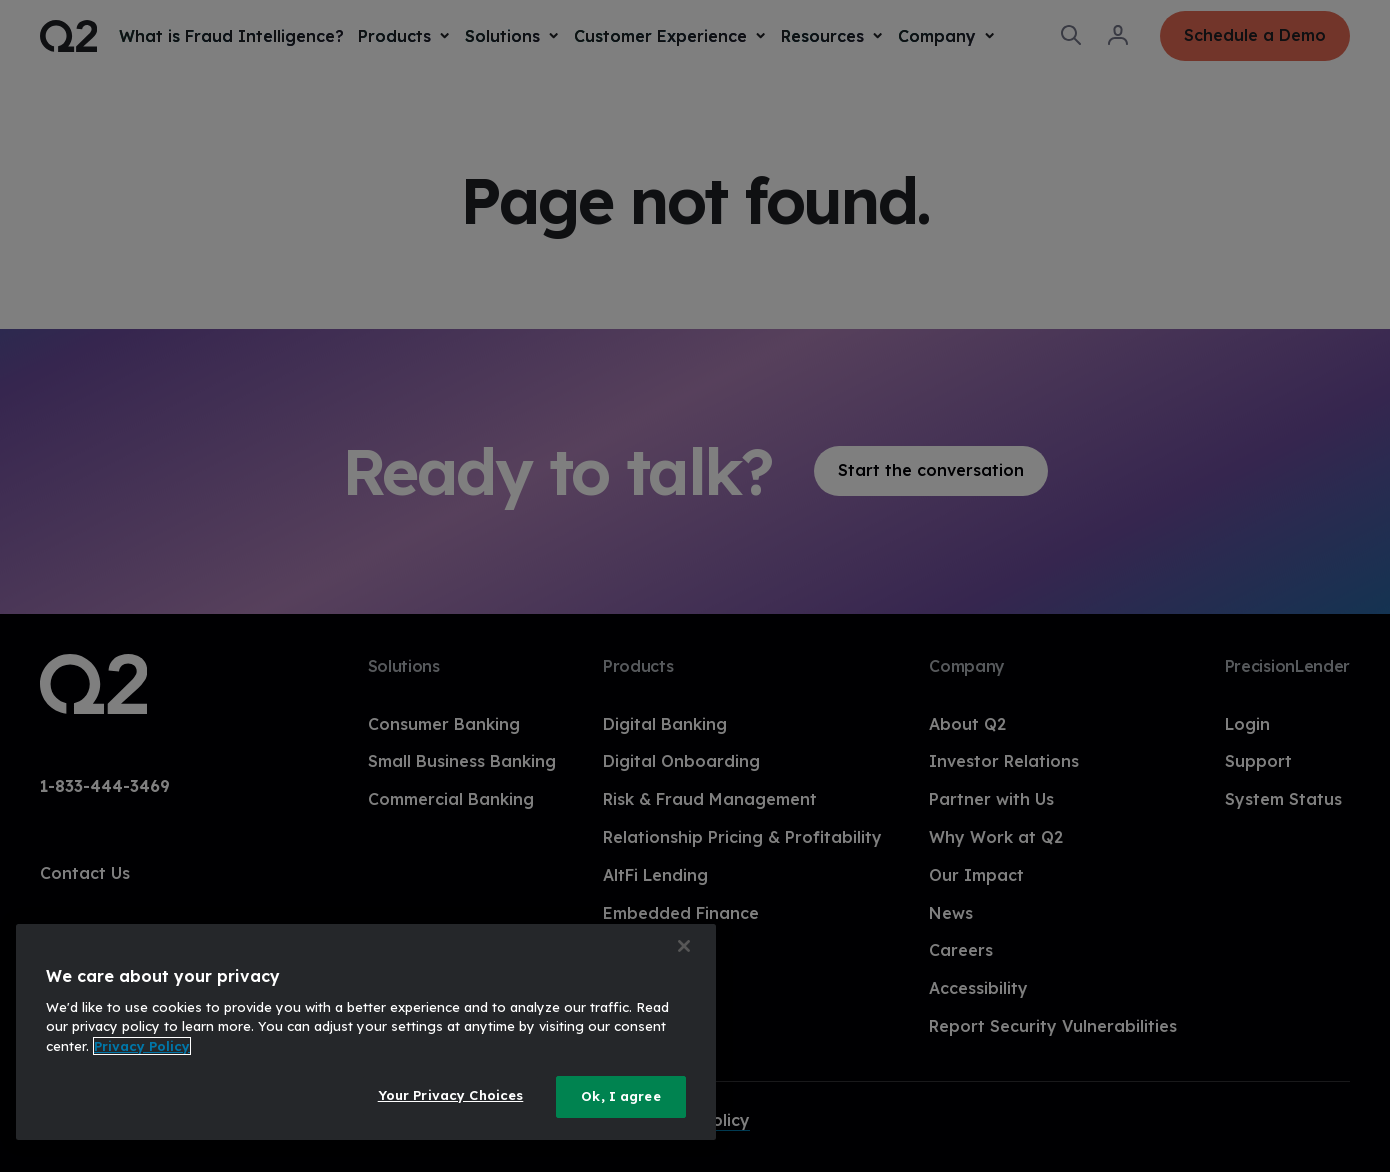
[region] (366, 1032)
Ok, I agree (620, 1096)
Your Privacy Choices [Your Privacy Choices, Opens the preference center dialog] (451, 1095)
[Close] (684, 946)
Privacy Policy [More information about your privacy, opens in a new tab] (142, 1046)
